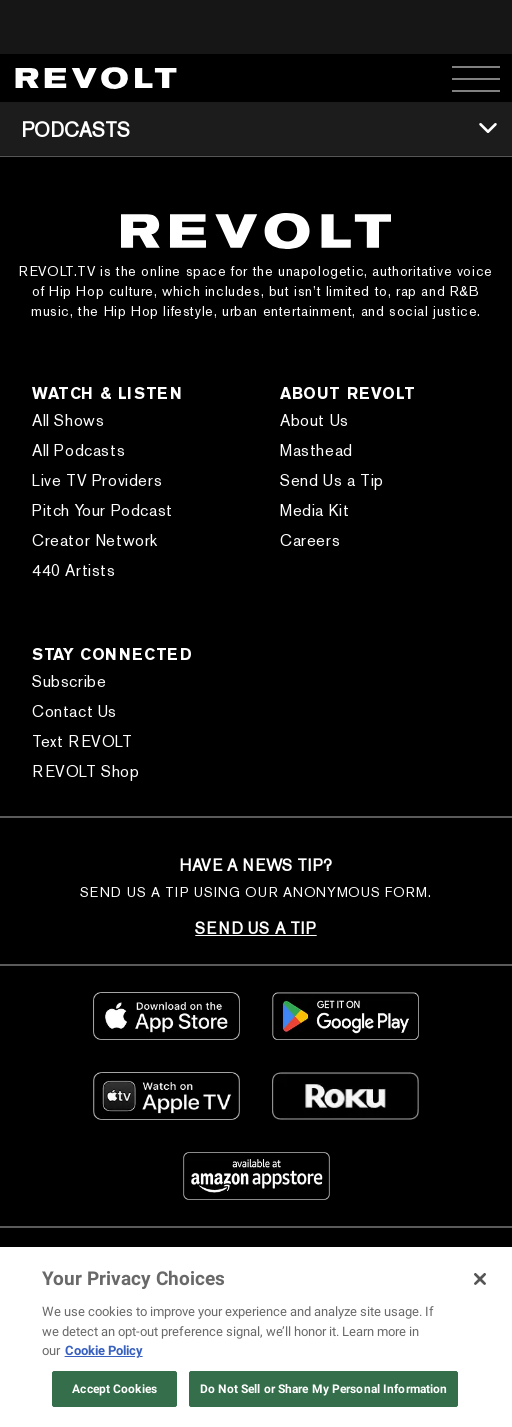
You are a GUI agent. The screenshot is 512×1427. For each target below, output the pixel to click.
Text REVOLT (82, 741)
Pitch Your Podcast (102, 510)
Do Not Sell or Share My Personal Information (323, 1389)
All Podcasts (78, 450)
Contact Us (74, 711)
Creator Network (95, 540)
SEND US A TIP (255, 928)
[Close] (480, 1279)
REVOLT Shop (86, 771)
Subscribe (69, 681)
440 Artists (74, 570)
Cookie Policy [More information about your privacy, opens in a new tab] (104, 1350)
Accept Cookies (114, 1389)
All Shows (68, 420)
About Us (314, 420)
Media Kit (314, 510)
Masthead (316, 450)
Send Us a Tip (332, 480)
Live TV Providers (97, 480)
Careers (310, 540)
